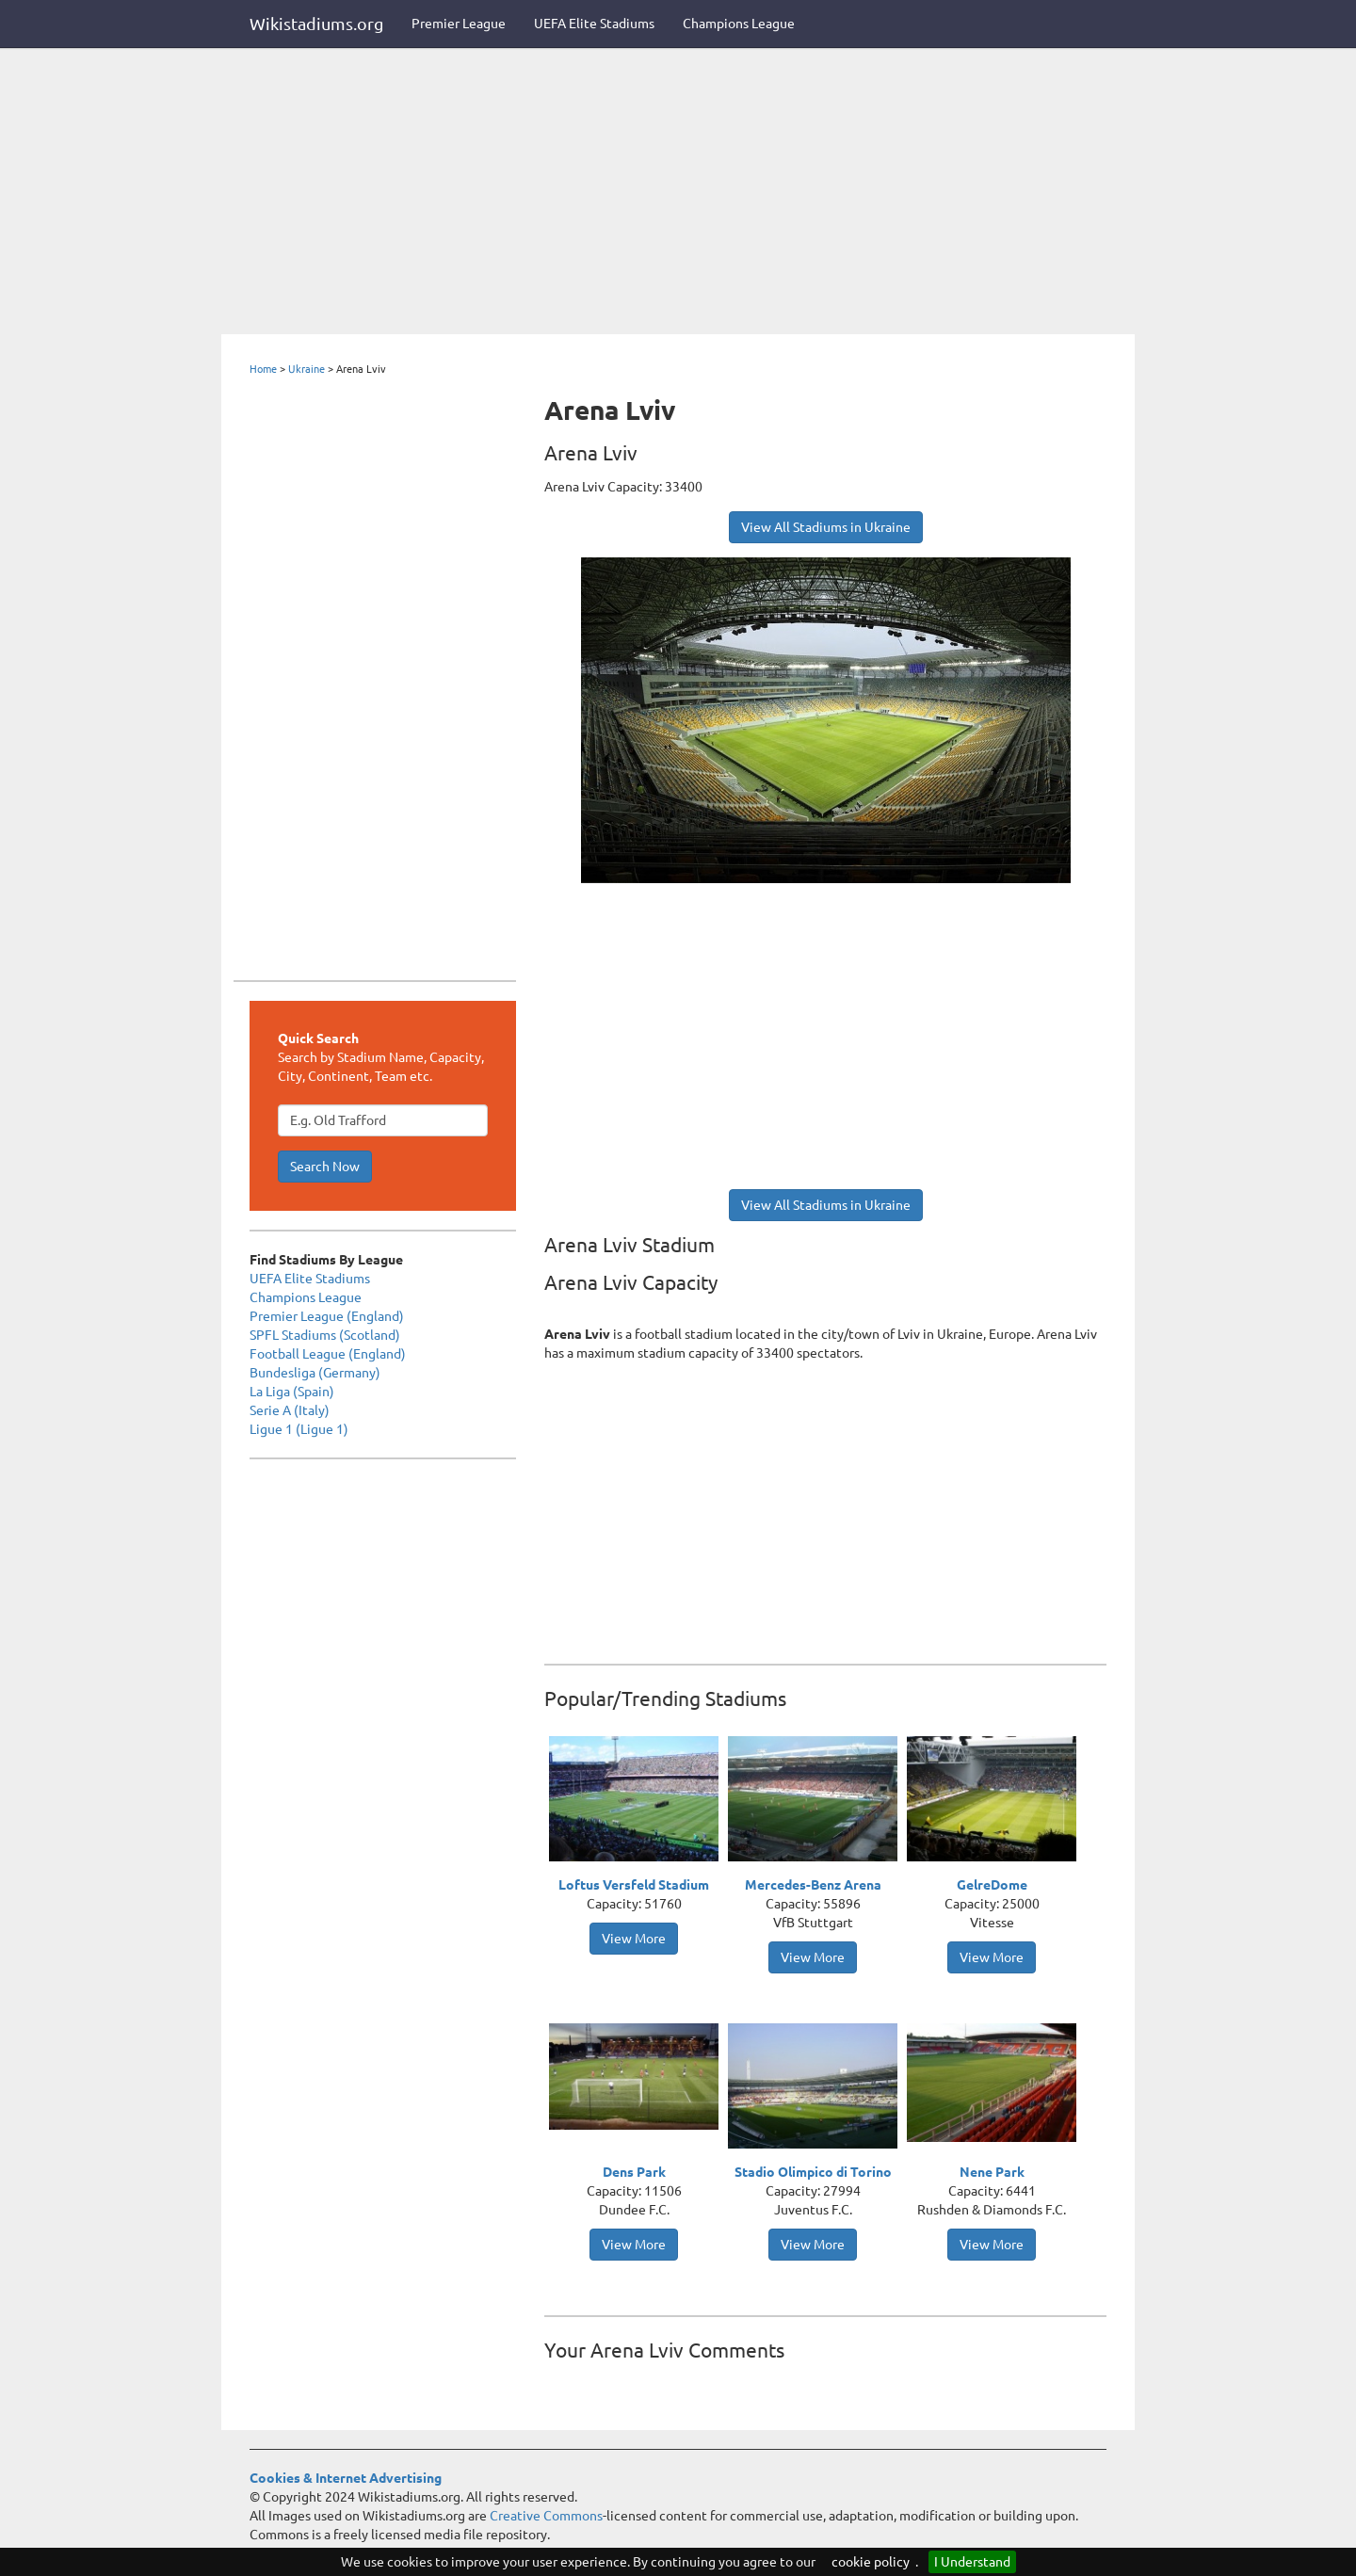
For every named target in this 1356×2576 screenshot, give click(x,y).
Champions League (739, 23)
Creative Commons (546, 2515)
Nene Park (992, 2172)
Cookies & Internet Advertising (346, 2478)
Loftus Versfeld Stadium (633, 1884)
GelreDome (992, 1884)
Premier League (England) (327, 1316)
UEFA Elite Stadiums (594, 23)
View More (634, 1938)
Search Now (325, 1166)
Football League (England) (328, 1353)
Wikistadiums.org (316, 23)
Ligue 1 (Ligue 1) (299, 1429)
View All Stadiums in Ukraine (826, 527)
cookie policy (870, 2561)
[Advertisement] (678, 193)
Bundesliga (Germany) (315, 1372)
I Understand (972, 2561)
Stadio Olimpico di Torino (813, 2172)
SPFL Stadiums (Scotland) (325, 1335)
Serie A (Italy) (290, 1410)
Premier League (459, 23)
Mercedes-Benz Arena (813, 1884)
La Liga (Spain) (292, 1391)
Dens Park (634, 2172)
